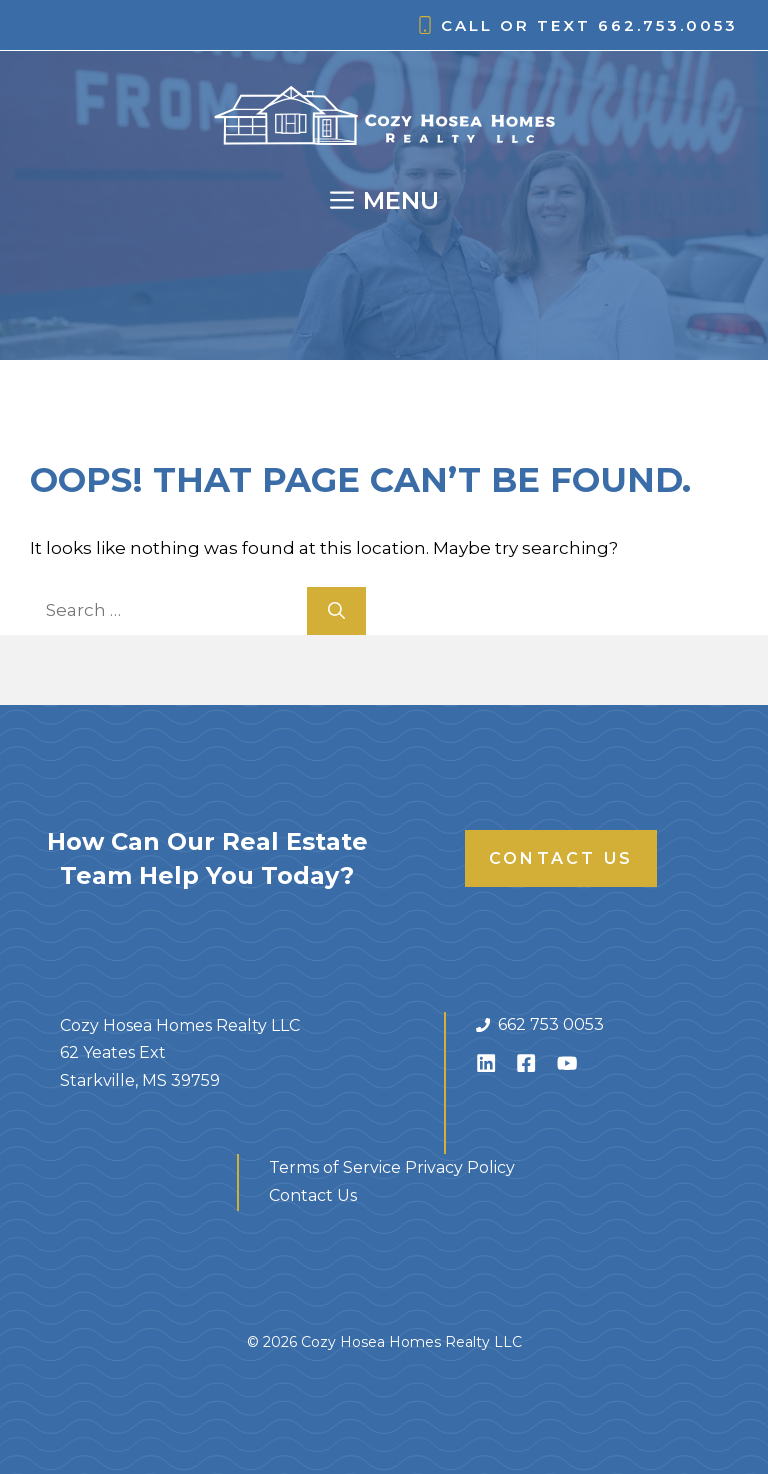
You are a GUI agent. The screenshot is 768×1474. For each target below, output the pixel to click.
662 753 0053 (551, 1024)
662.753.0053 (668, 25)
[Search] (336, 611)
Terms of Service (335, 1167)
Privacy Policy (460, 1167)
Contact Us (561, 858)
